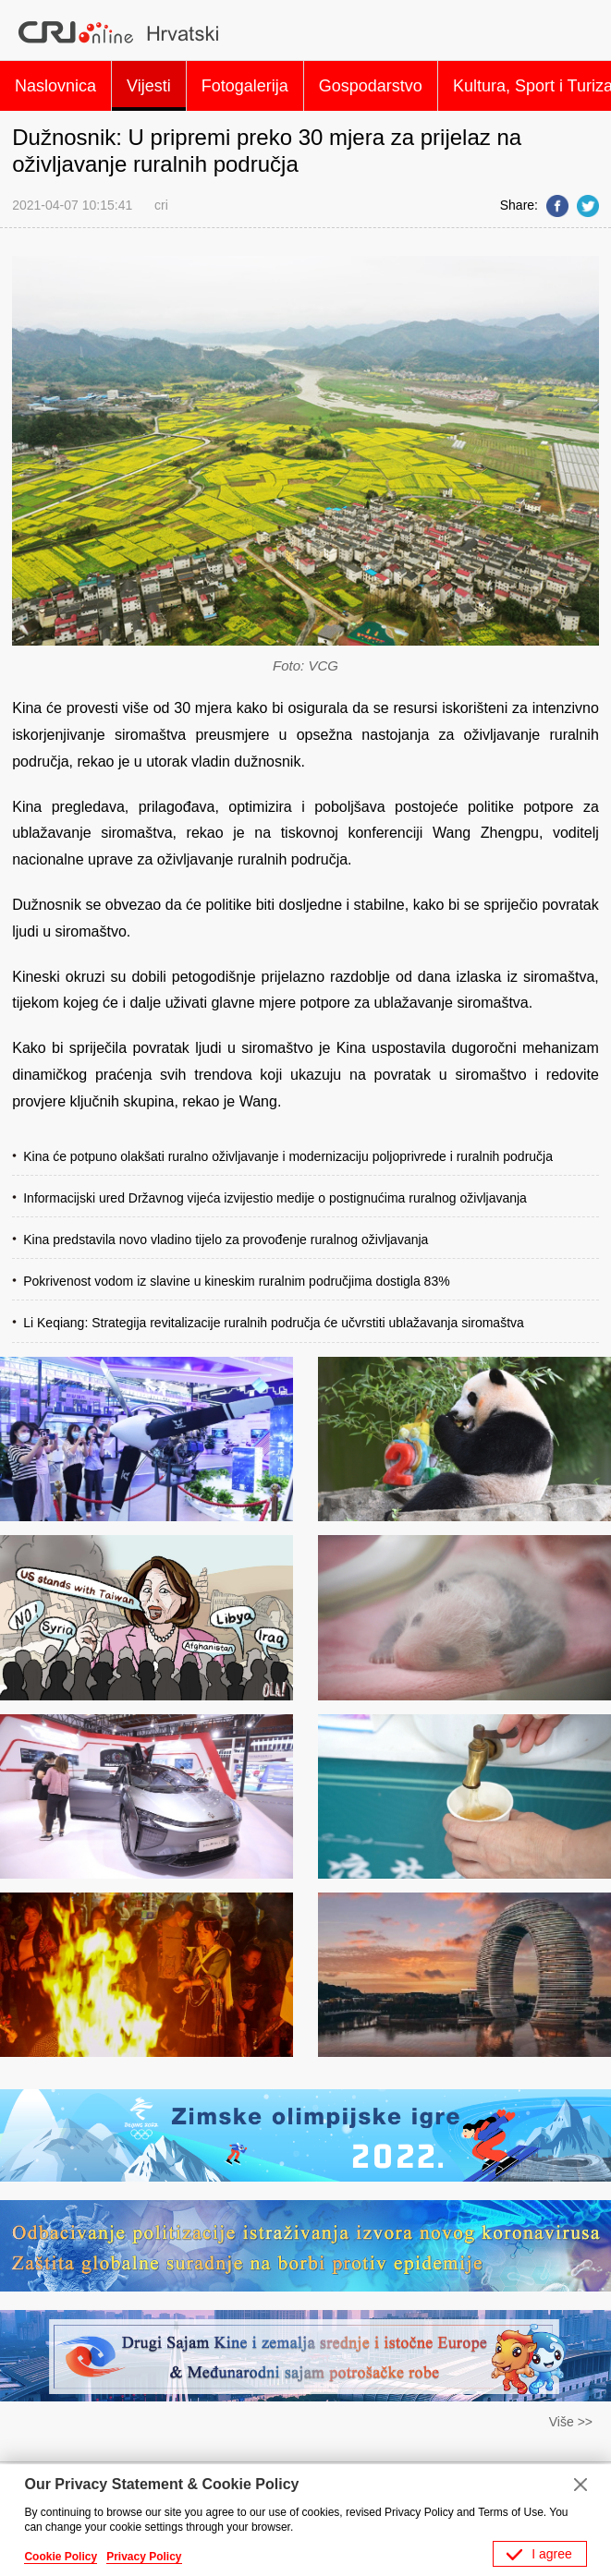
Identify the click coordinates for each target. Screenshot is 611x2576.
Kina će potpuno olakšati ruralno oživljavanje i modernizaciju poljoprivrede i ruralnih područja (288, 1156)
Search (578, 32)
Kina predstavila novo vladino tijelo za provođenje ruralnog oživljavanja (225, 1239)
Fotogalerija (245, 86)
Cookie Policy (60, 2556)
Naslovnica (55, 86)
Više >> (571, 2421)
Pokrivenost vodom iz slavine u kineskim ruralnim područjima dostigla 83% (236, 1281)
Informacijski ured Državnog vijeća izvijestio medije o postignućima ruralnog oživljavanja (275, 1198)
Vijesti (149, 86)
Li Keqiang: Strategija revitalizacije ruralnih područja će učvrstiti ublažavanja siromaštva (273, 1322)
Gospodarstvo (370, 86)
